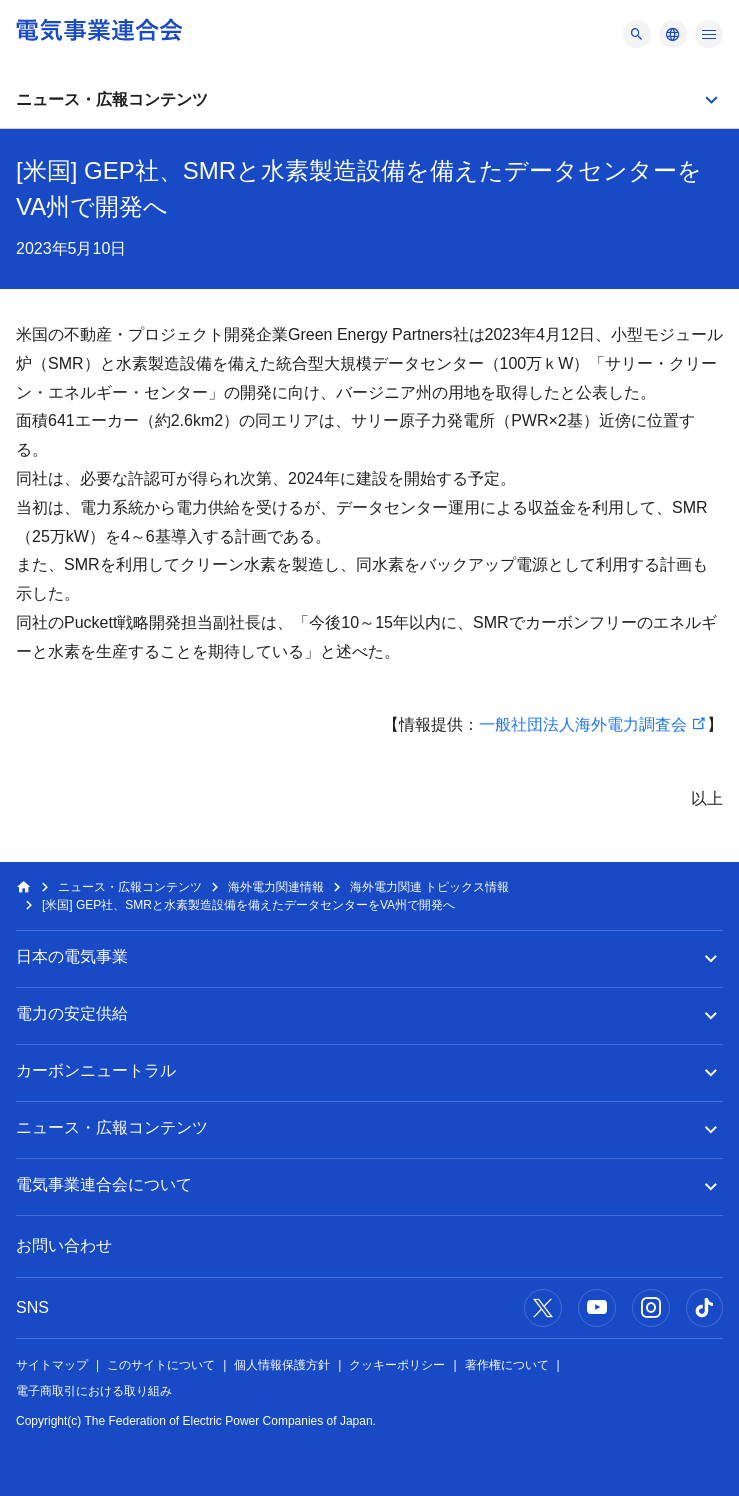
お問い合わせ (64, 1245)
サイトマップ (52, 1365)
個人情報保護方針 (282, 1365)
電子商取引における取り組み (94, 1391)
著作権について (507, 1365)
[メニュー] (637, 34)
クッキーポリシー (397, 1365)
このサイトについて (161, 1365)
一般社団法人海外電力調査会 (583, 724)
